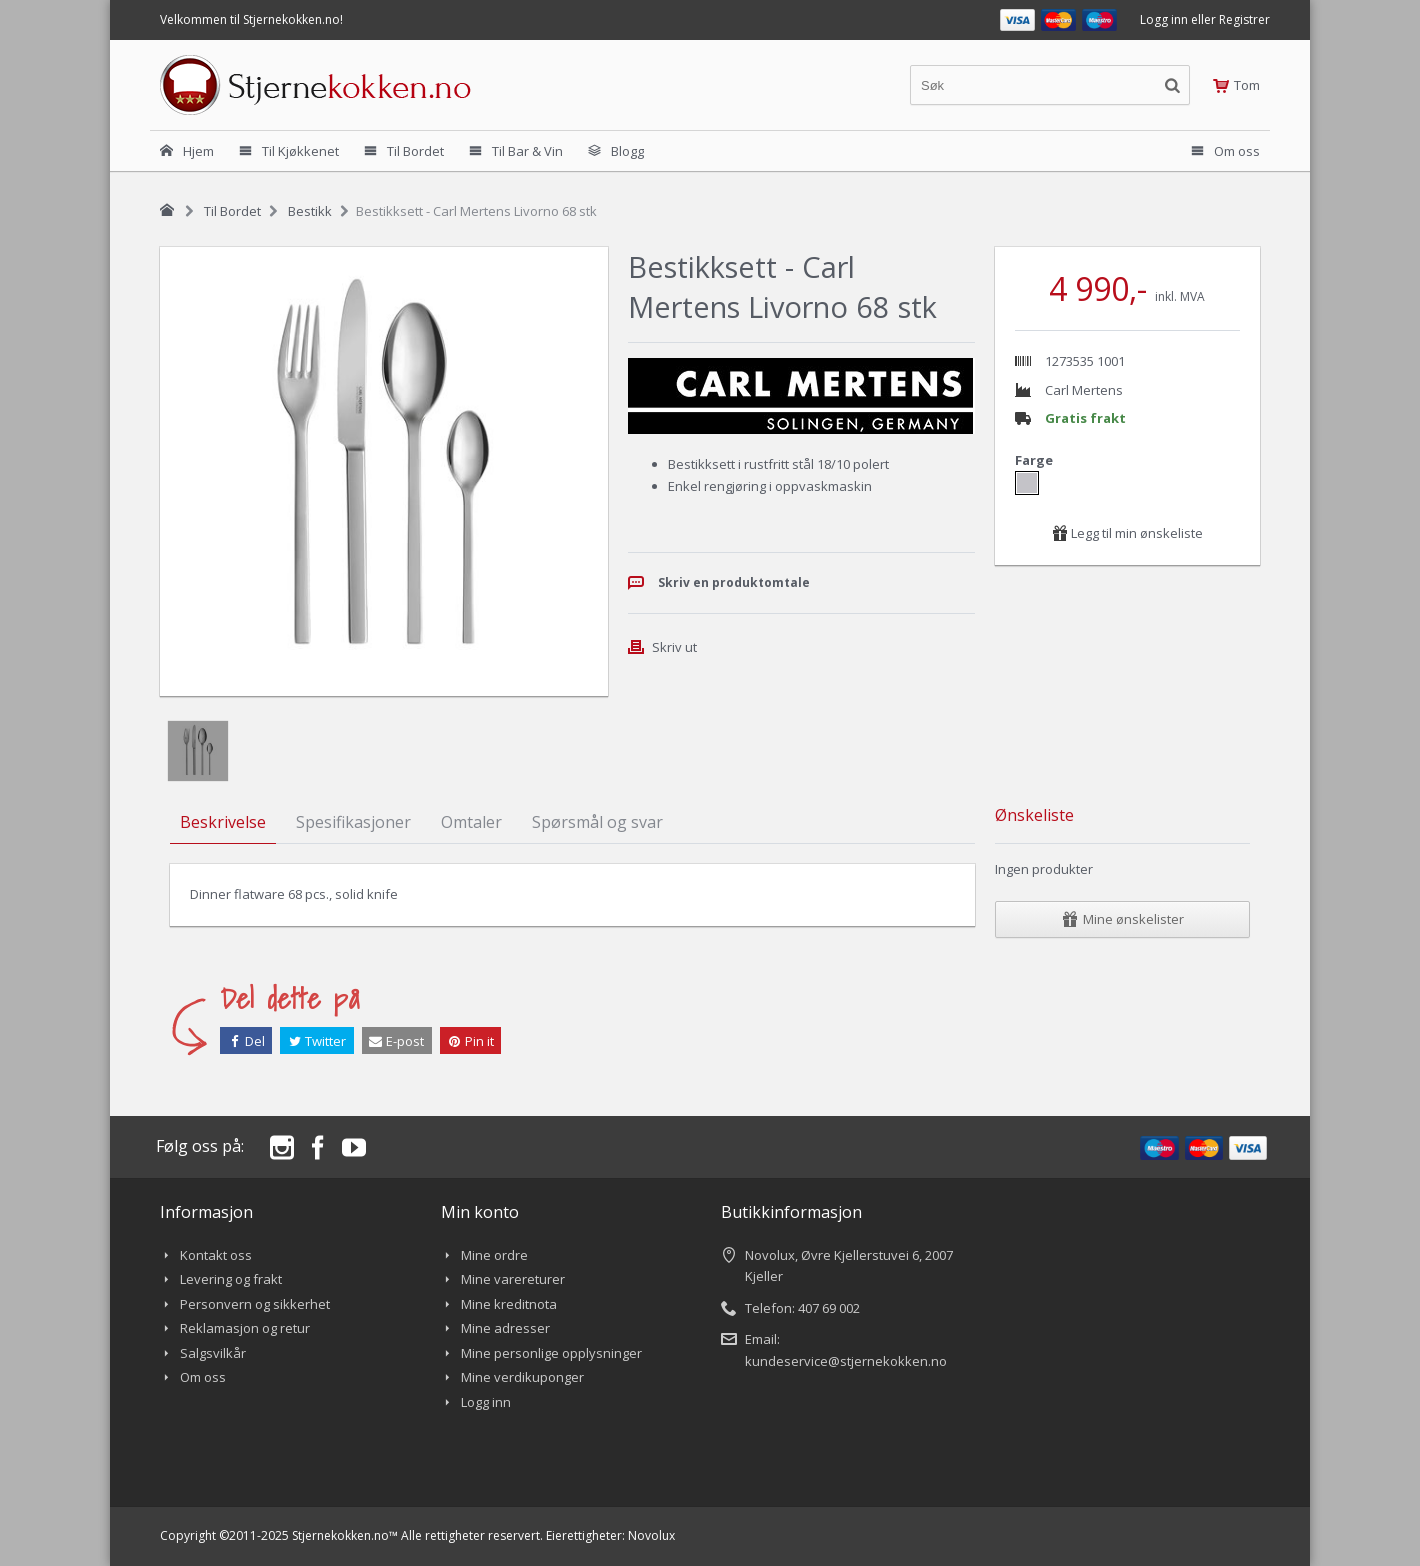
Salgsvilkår (213, 1353)
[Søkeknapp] (1172, 85)
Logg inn (486, 1402)
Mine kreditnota (509, 1304)
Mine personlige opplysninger (551, 1353)
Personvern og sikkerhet (255, 1304)
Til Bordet (232, 211)
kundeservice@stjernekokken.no (846, 1361)
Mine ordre (494, 1255)
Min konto (480, 1212)
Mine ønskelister (1123, 919)
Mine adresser (505, 1328)
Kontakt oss (216, 1255)
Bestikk (310, 211)
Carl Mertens (1084, 390)
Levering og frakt (231, 1279)
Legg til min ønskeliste (1127, 533)
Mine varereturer (513, 1279)
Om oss (203, 1377)
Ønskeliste (1034, 815)
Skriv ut (674, 647)
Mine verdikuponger (522, 1377)
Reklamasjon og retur (245, 1328)
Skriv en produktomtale (734, 582)
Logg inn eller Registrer (1205, 19)
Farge (1035, 460)
